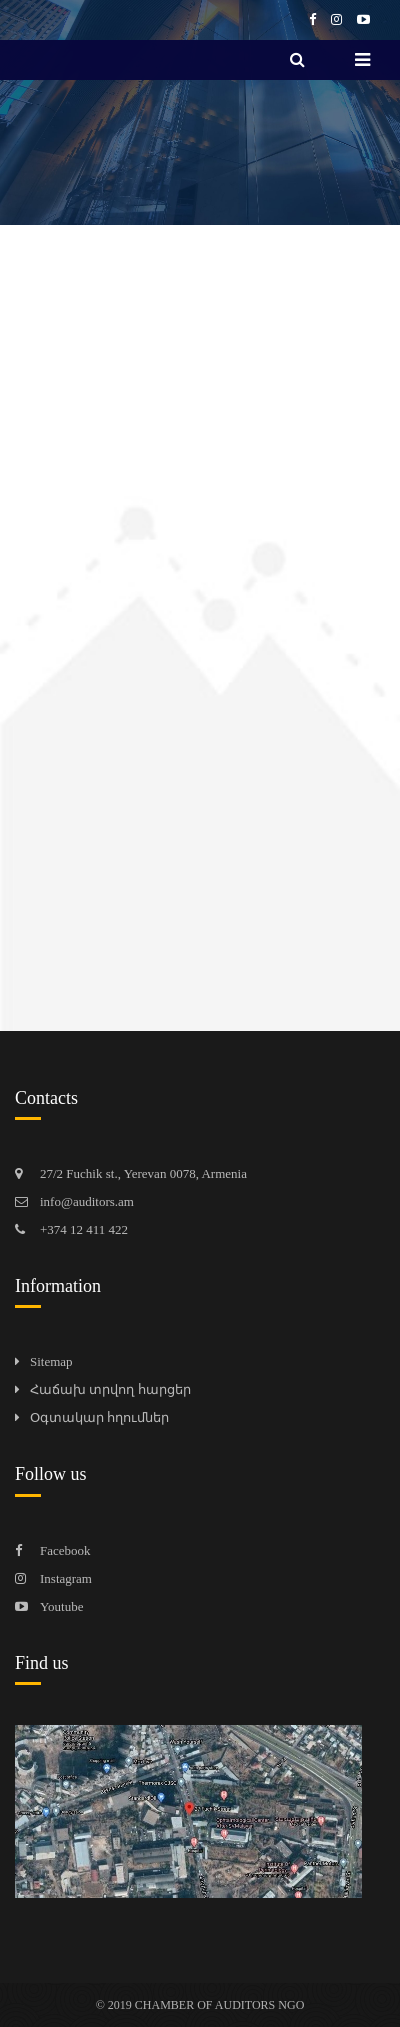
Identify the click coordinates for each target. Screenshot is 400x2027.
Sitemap (51, 1361)
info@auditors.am (87, 1201)
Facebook (65, 1550)
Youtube (61, 1606)
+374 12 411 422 (84, 1229)
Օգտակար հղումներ (99, 1417)
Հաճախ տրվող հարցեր (110, 1389)
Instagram (66, 1578)
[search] (297, 60)
